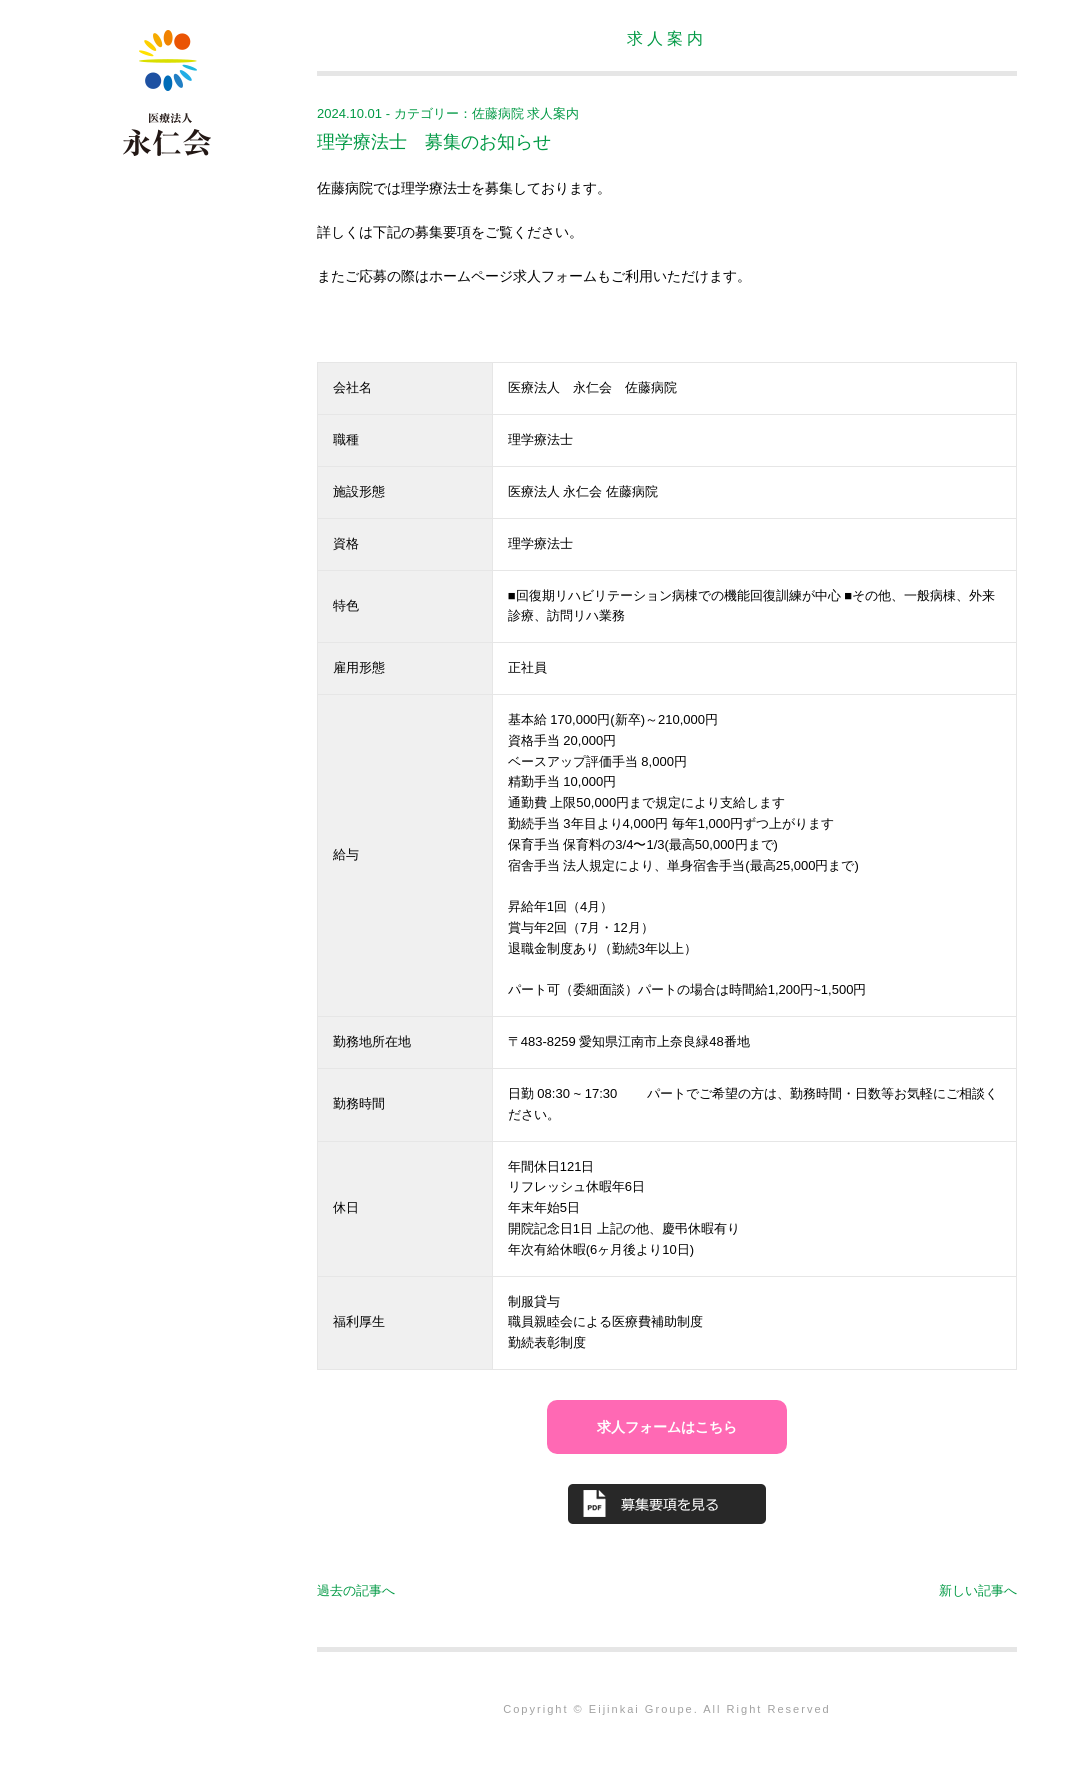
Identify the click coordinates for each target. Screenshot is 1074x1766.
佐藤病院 (498, 113)
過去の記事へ (356, 1590)
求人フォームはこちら (667, 1427)
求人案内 (553, 113)
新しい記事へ (978, 1590)
